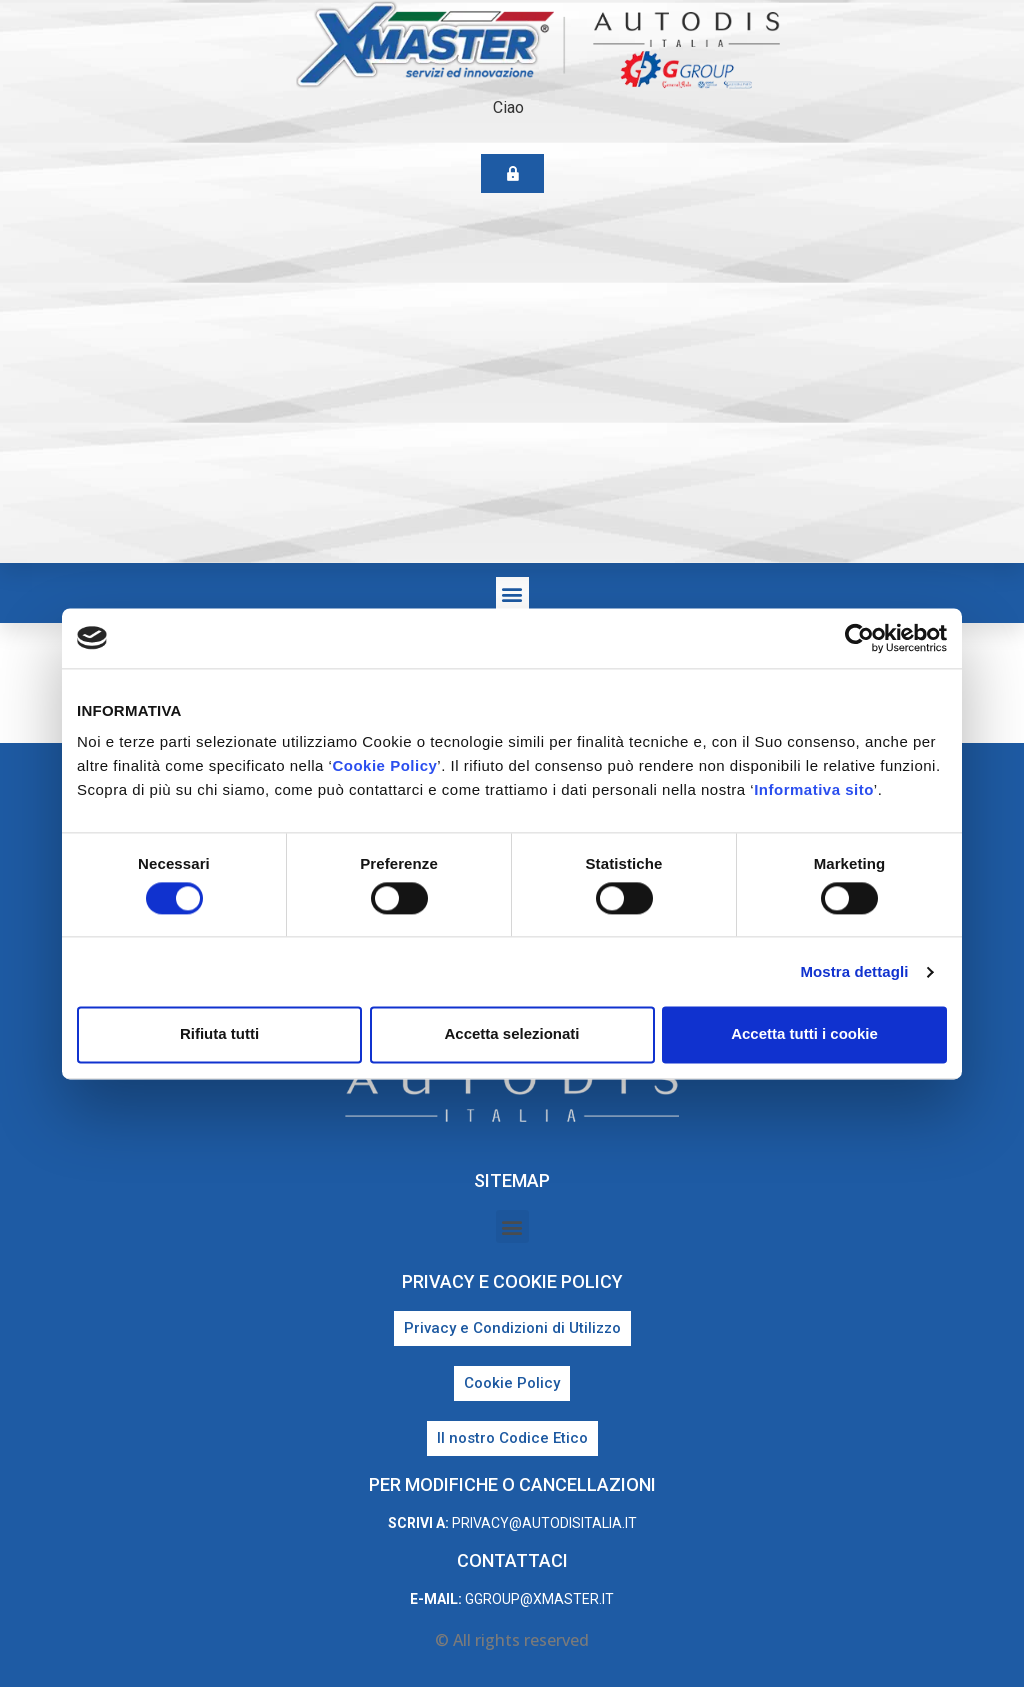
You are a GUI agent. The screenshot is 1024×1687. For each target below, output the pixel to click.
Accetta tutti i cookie (804, 1034)
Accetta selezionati (511, 1034)
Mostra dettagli (854, 971)
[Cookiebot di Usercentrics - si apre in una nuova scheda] (859, 638)
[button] (512, 593)
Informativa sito (814, 789)
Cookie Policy (384, 765)
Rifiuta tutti (219, 1034)
